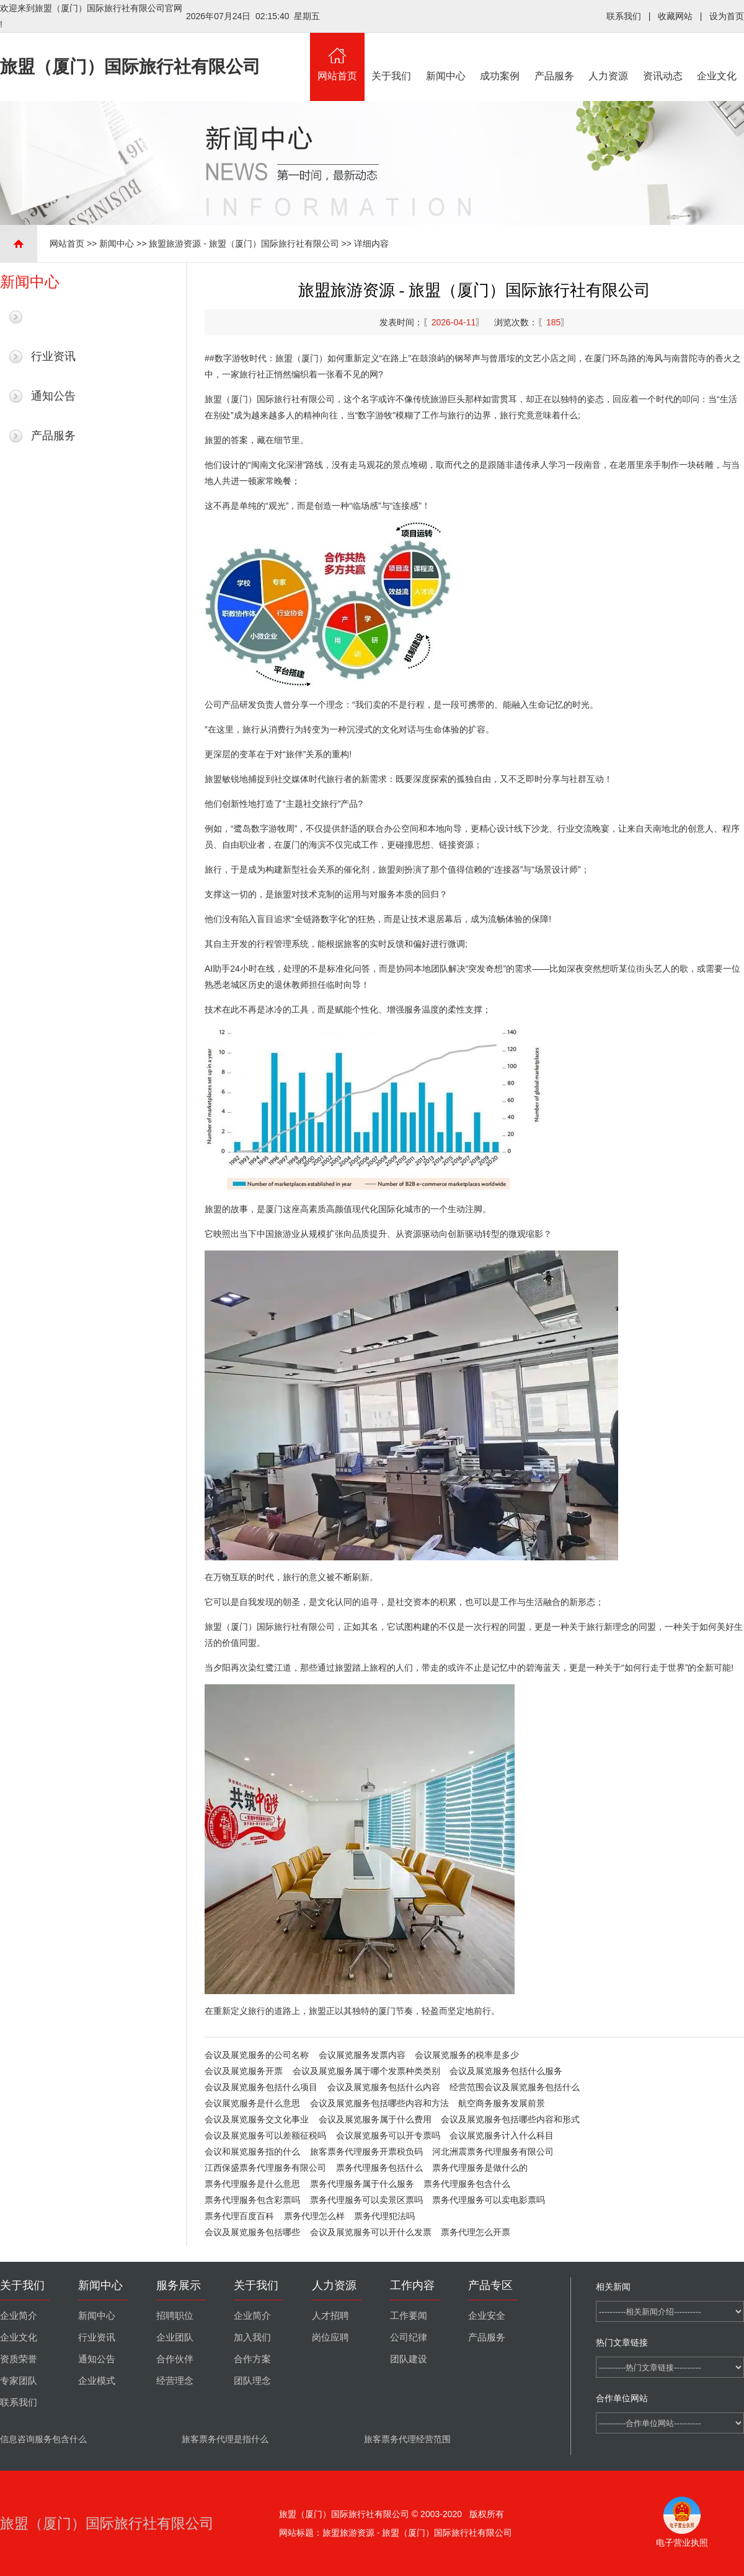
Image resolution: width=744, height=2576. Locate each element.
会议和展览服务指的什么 (252, 2151)
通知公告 (53, 396)
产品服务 (554, 57)
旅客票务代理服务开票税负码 (366, 2151)
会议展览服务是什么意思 (252, 2103)
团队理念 (252, 2381)
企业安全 (486, 2316)
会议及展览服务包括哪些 (252, 2232)
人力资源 (609, 57)
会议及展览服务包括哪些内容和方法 (379, 2103)
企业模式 (96, 2381)
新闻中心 (445, 57)
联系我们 (623, 16)
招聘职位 (174, 2316)
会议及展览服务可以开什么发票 (371, 2232)
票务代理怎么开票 (475, 2232)
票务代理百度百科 (239, 2216)
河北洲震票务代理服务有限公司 (493, 2151)
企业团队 (174, 2337)
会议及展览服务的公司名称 (257, 2055)
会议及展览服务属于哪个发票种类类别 (366, 2071)
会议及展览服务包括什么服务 (506, 2071)
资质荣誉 (18, 2359)
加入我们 (252, 2337)
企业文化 (717, 57)
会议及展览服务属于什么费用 (375, 2119)
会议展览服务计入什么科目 (502, 2135)
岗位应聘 (330, 2337)
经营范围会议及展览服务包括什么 (515, 2087)
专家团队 (18, 2381)
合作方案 (252, 2359)
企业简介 (18, 2316)
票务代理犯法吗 (384, 2216)
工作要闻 (408, 2316)
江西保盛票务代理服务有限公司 (265, 2168)
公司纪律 (408, 2337)
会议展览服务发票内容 (362, 2055)
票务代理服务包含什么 (466, 2184)
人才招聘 (330, 2316)
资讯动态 (663, 57)
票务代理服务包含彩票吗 (252, 2200)
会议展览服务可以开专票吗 (388, 2135)
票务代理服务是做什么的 (480, 2168)
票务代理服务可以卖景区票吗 (366, 2200)
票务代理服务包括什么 (379, 2168)
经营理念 (174, 2381)
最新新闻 (53, 316)
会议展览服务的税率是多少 (467, 2055)
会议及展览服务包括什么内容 (383, 2087)
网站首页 (337, 57)
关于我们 (392, 57)
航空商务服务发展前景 (501, 2103)
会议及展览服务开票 (244, 2071)
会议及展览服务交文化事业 (257, 2119)
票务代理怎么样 (314, 2216)
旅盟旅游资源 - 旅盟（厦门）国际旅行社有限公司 (244, 243)
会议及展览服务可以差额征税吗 (265, 2135)
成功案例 (500, 57)
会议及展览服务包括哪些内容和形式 (510, 2119)
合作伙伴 (174, 2359)
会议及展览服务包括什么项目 (261, 2087)
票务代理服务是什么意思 (252, 2184)
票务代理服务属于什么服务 (362, 2184)
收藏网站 (675, 16)
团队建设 (408, 2359)
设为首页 (726, 16)
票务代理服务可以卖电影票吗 (488, 2200)
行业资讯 (53, 356)
